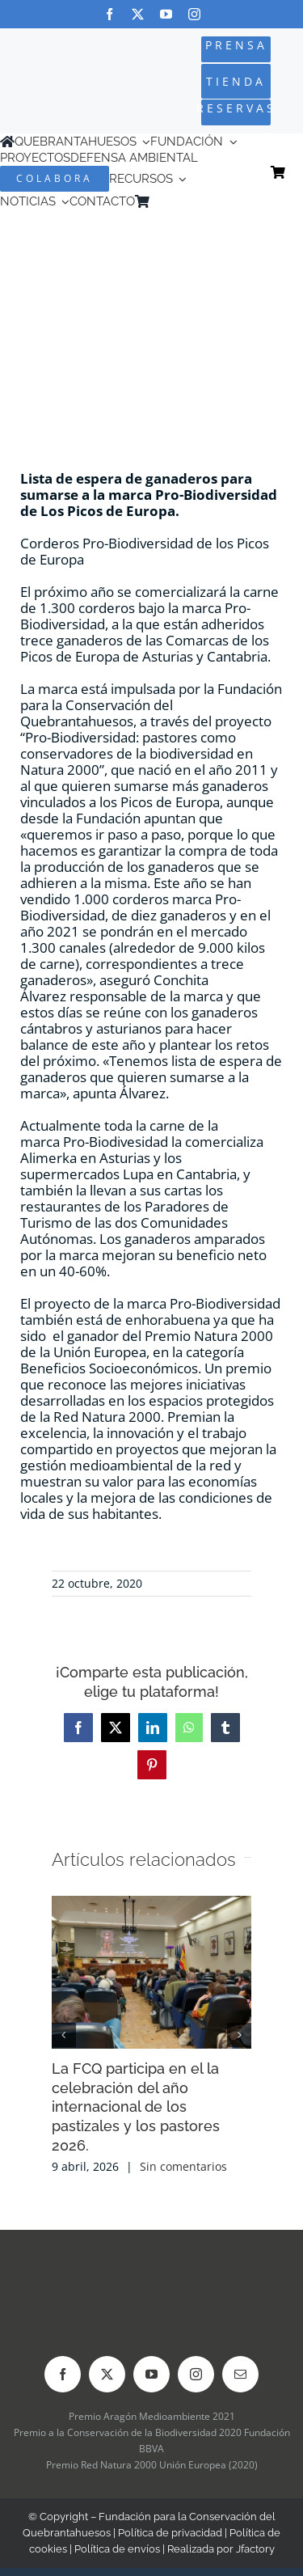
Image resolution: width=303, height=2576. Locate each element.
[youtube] (166, 14)
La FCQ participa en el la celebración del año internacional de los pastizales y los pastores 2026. (136, 2107)
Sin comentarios (183, 2166)
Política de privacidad (170, 2533)
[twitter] (138, 14)
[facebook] (109, 14)
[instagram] (194, 14)
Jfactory (255, 2549)
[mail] (240, 2374)
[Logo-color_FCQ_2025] (52, 68)
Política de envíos (117, 2549)
